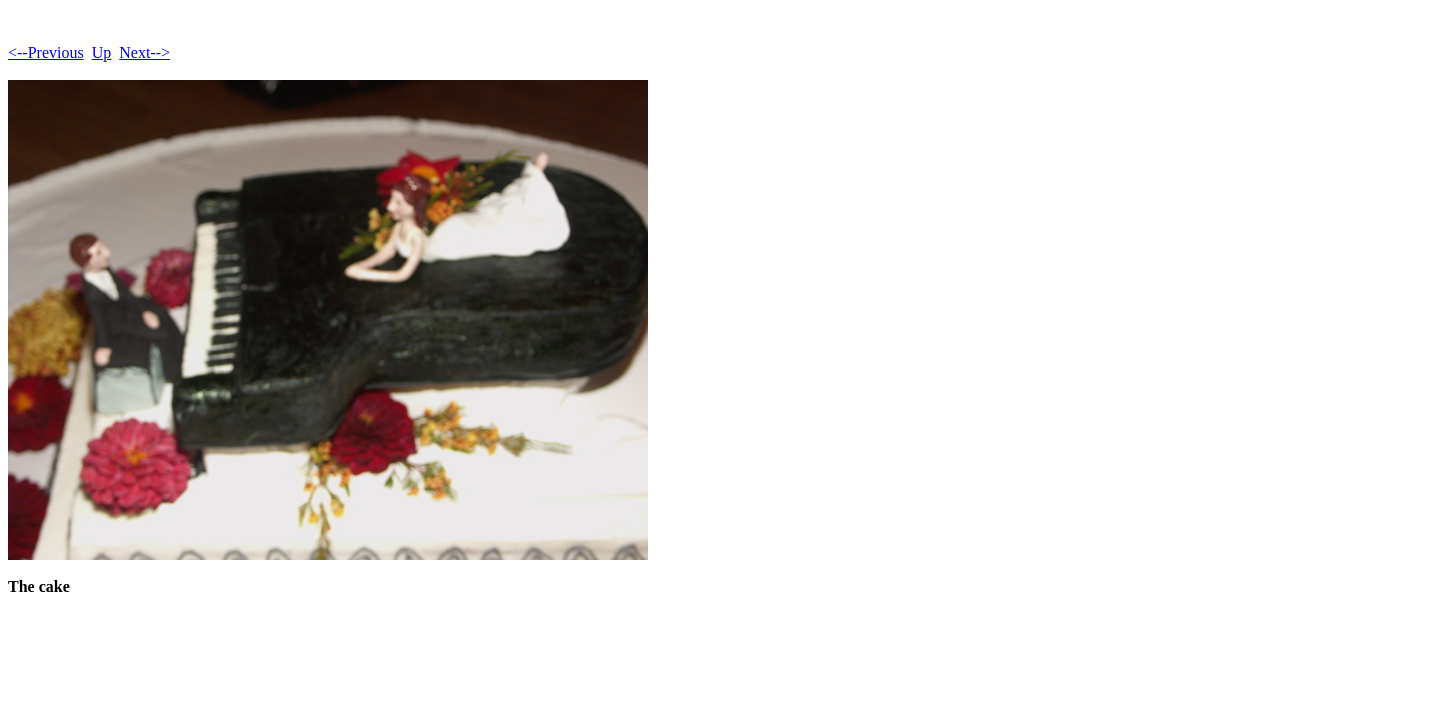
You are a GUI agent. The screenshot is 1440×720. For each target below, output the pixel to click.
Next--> (144, 52)
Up (102, 52)
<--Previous (46, 52)
